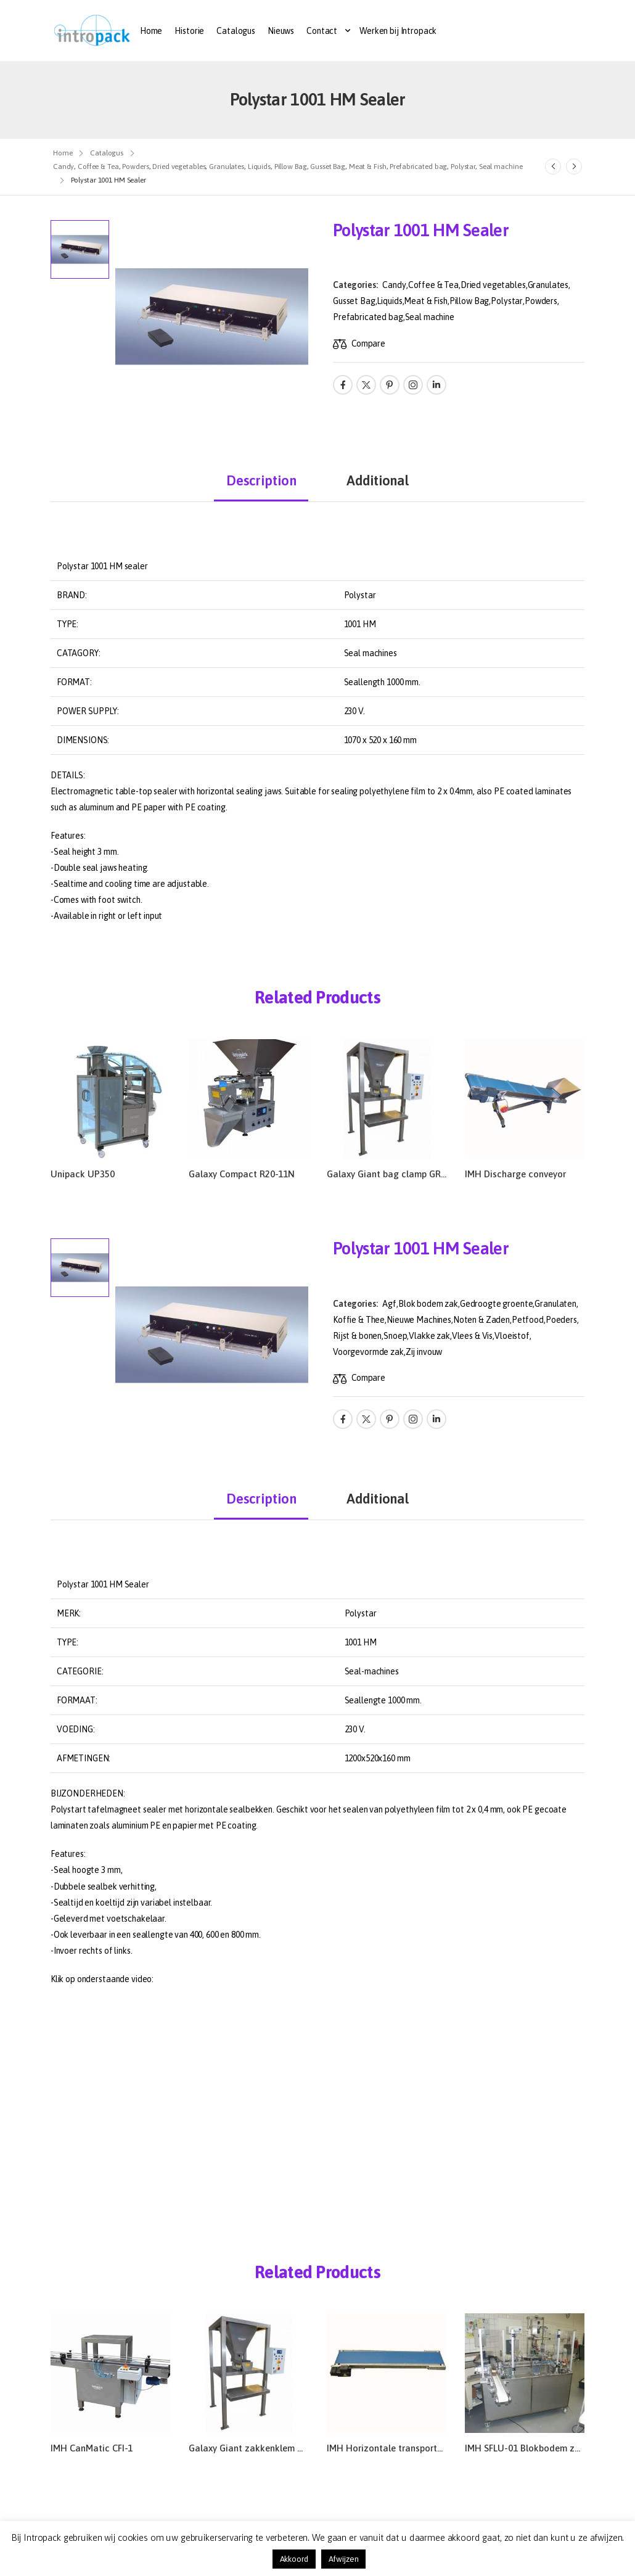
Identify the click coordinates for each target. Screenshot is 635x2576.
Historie (189, 31)
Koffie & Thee (359, 1320)
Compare (368, 343)
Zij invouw (424, 1352)
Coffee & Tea (433, 285)
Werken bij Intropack (397, 31)
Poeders (561, 1320)
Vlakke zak (429, 1336)
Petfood (528, 1320)
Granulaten (555, 1304)
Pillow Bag (469, 301)
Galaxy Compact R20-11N (242, 1174)
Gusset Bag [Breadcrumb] (327, 166)
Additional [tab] (377, 480)
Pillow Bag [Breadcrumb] (290, 166)
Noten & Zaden (481, 1320)
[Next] (573, 166)
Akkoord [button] (294, 2559)
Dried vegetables (493, 285)
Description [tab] (261, 480)
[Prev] (553, 166)
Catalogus (235, 31)
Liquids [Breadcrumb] (259, 166)
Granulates (548, 285)
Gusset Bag (354, 301)
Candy (394, 285)
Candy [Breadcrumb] (63, 166)
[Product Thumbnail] (211, 316)
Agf (389, 1304)
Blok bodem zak (428, 1304)
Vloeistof (512, 1336)
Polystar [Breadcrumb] (463, 166)
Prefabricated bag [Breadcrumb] (418, 166)
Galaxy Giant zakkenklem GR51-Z (258, 2448)
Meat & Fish (425, 301)
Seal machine (429, 317)
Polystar (507, 301)
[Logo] (92, 30)
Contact (321, 31)
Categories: (355, 285)
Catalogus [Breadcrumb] (106, 153)
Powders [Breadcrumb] (135, 166)
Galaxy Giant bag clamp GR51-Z (393, 1174)
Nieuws (281, 31)
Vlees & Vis (472, 1336)
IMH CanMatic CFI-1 (92, 2448)
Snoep (395, 1336)
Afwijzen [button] (344, 2559)
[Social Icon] (343, 385)
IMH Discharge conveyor (515, 1174)
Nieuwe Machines (419, 1320)
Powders (541, 301)
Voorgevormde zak (368, 1352)
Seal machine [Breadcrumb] (501, 166)
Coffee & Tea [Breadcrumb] (98, 166)
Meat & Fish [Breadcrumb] (368, 166)
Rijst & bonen (357, 1336)
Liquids (389, 301)
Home (151, 31)
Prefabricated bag (368, 317)
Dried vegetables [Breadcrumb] (178, 166)
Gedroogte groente (496, 1304)
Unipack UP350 (83, 1174)
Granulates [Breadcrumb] (226, 166)
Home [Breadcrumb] (63, 153)
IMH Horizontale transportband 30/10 (405, 2448)
